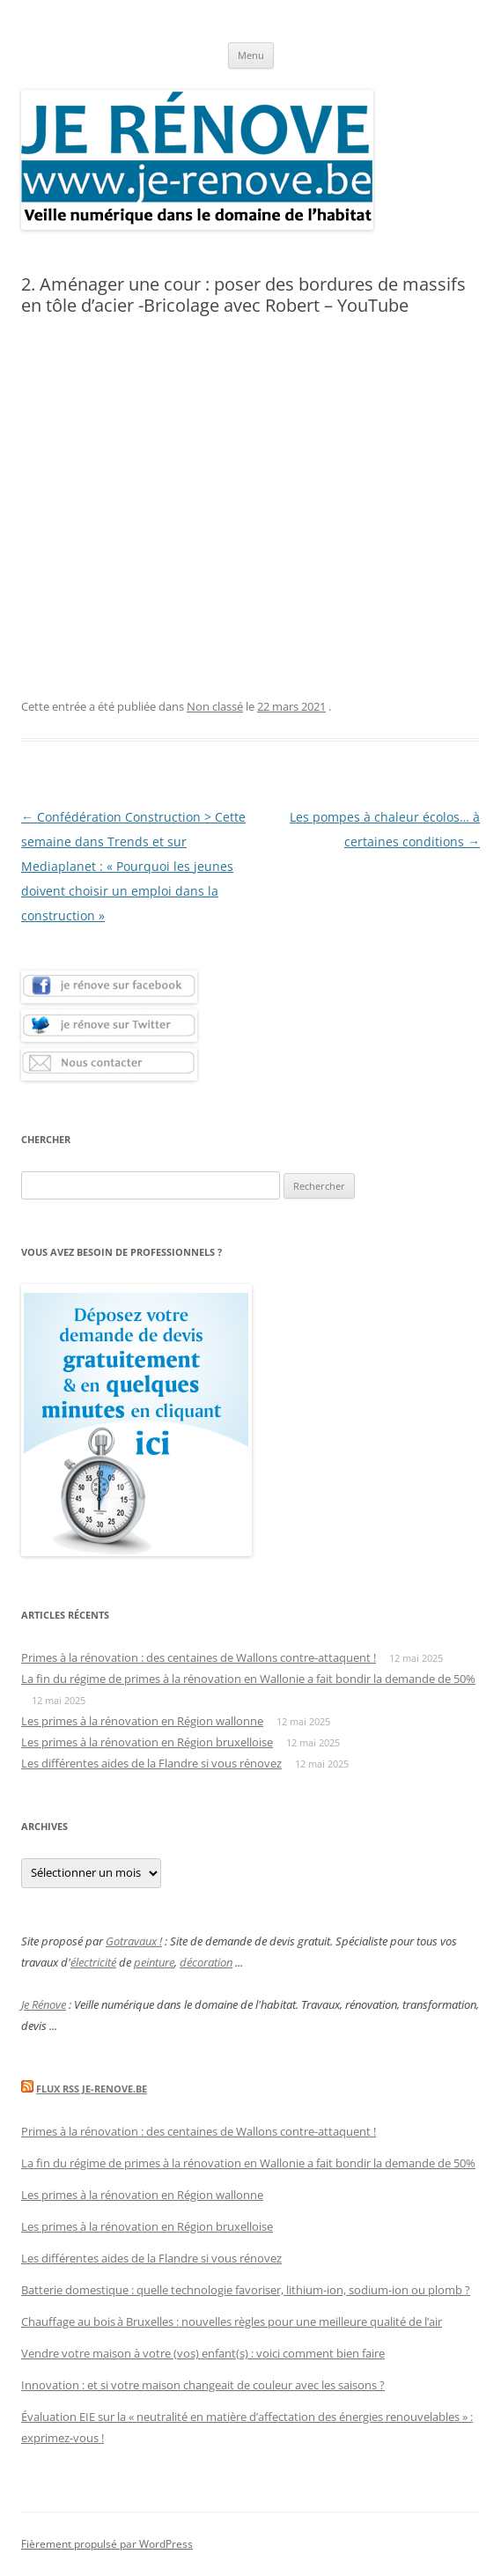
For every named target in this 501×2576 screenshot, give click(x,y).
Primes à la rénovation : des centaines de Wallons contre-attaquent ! (198, 1657)
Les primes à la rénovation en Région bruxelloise (147, 1742)
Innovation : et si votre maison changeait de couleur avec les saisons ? (203, 2385)
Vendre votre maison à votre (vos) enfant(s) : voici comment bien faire (203, 2353)
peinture (154, 1962)
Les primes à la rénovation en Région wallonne (142, 1721)
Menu (251, 55)
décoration (206, 1962)
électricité (93, 1962)
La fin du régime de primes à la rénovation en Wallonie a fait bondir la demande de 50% (248, 1679)
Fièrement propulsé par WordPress (107, 2543)
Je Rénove (43, 2004)
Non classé (215, 706)
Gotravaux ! (134, 1941)
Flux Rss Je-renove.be (91, 2088)
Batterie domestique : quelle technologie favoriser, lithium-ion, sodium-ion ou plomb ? (245, 2290)
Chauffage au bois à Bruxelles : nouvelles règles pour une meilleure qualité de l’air (231, 2321)
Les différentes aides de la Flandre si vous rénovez (151, 1763)
